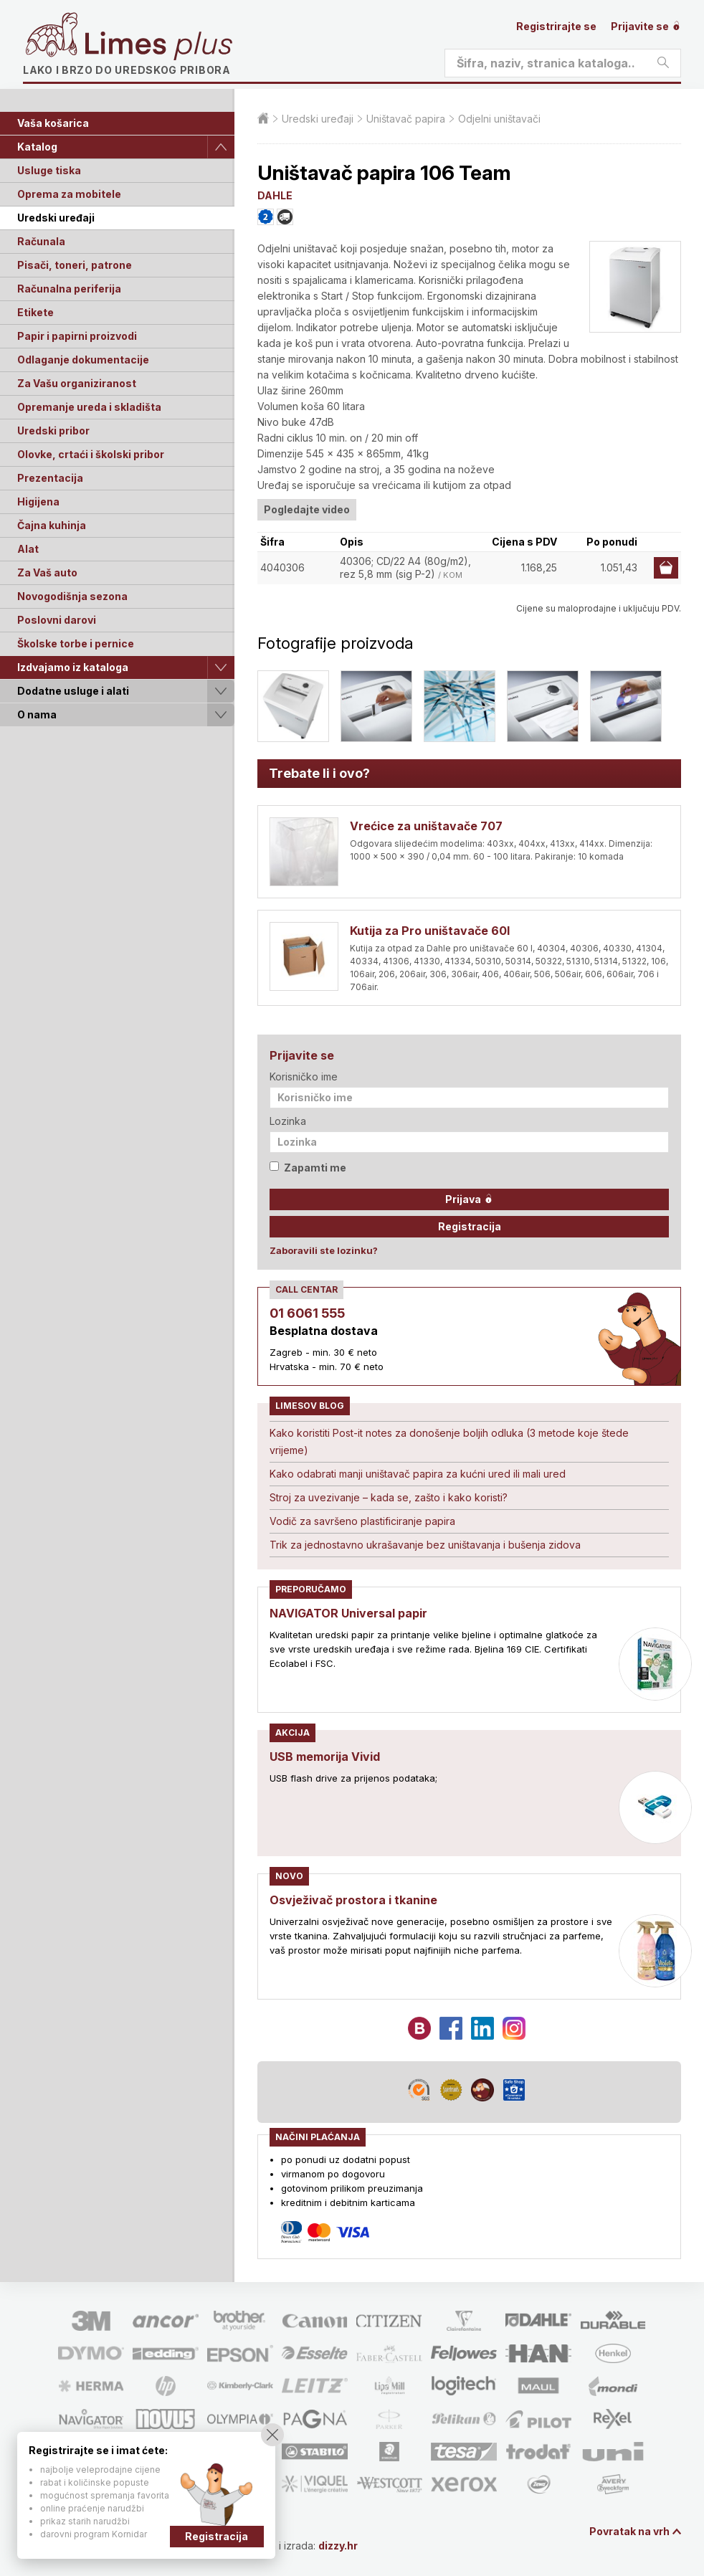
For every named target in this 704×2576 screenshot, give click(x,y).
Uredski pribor (53, 430)
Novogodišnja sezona (72, 596)
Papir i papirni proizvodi (77, 336)
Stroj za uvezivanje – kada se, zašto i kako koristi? (389, 1497)
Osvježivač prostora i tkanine (353, 1900)
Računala (41, 241)
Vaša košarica (53, 123)
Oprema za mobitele (69, 194)
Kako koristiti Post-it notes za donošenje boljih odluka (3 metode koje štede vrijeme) (449, 1441)
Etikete (35, 312)
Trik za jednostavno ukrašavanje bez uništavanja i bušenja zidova (425, 1545)
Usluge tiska (49, 170)
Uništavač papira (405, 119)
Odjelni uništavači (499, 119)
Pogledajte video (307, 509)
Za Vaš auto (47, 572)
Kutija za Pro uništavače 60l (430, 930)
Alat (28, 549)
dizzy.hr (338, 2545)
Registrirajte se (556, 26)
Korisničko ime (304, 1076)
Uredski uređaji (56, 218)
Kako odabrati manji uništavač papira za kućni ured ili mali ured (418, 1474)
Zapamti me (308, 1167)
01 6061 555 (307, 1313)
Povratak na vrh (629, 2531)
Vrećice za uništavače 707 (426, 826)
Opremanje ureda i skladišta (89, 407)
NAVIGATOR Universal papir (348, 1613)
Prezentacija (50, 478)
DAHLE (274, 195)
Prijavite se (646, 26)
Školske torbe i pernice (75, 643)
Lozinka (288, 1121)
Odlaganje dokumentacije (83, 359)
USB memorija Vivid (325, 1756)
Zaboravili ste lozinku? (324, 1250)
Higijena (38, 501)
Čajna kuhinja (51, 525)
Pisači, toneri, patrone (74, 265)
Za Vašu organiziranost (76, 383)
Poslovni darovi (56, 620)
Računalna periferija (69, 288)
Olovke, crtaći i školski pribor (90, 454)
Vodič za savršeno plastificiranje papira (362, 1521)
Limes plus (158, 46)
